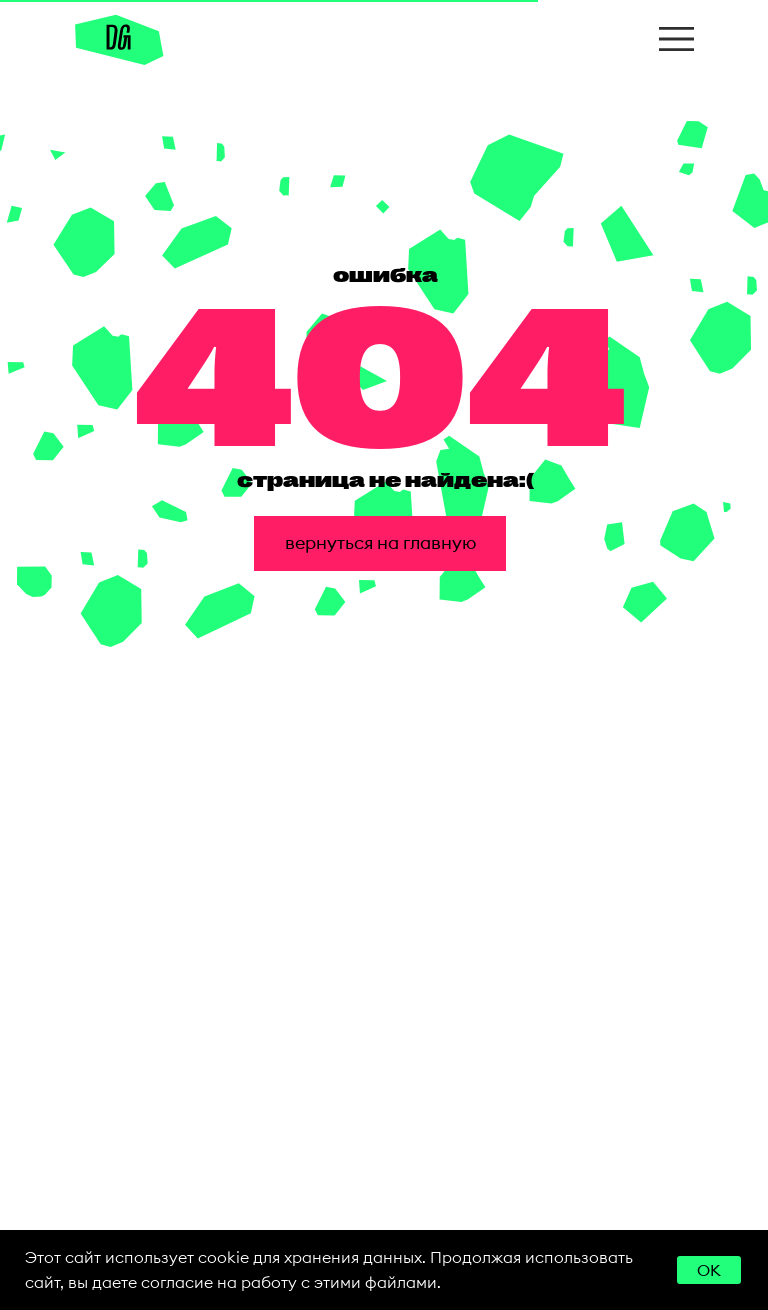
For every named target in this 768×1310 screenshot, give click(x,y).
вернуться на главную (380, 542)
